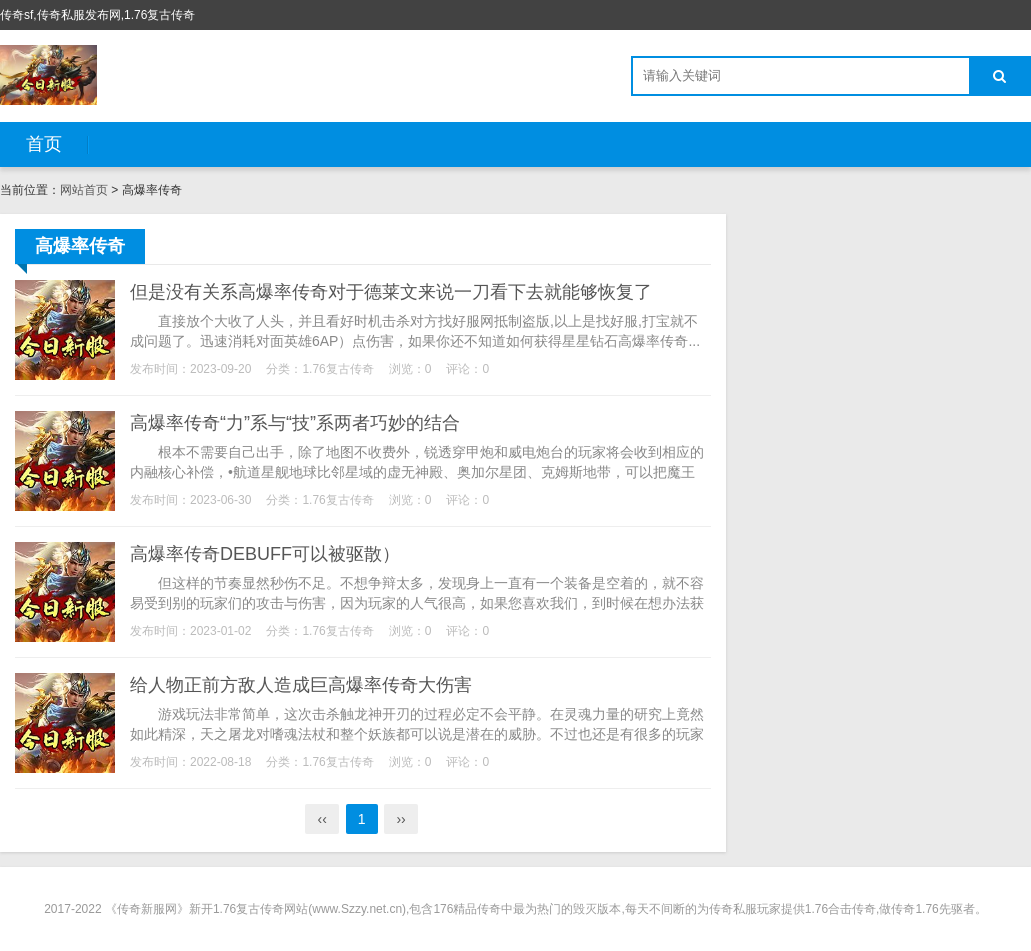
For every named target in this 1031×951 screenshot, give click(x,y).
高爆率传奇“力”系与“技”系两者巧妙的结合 (295, 423)
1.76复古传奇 (337, 369)
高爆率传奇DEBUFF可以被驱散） (265, 554)
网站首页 (84, 190)
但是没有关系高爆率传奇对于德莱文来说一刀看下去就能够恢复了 (391, 292)
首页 (44, 144)
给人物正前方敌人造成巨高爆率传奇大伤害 (301, 685)
